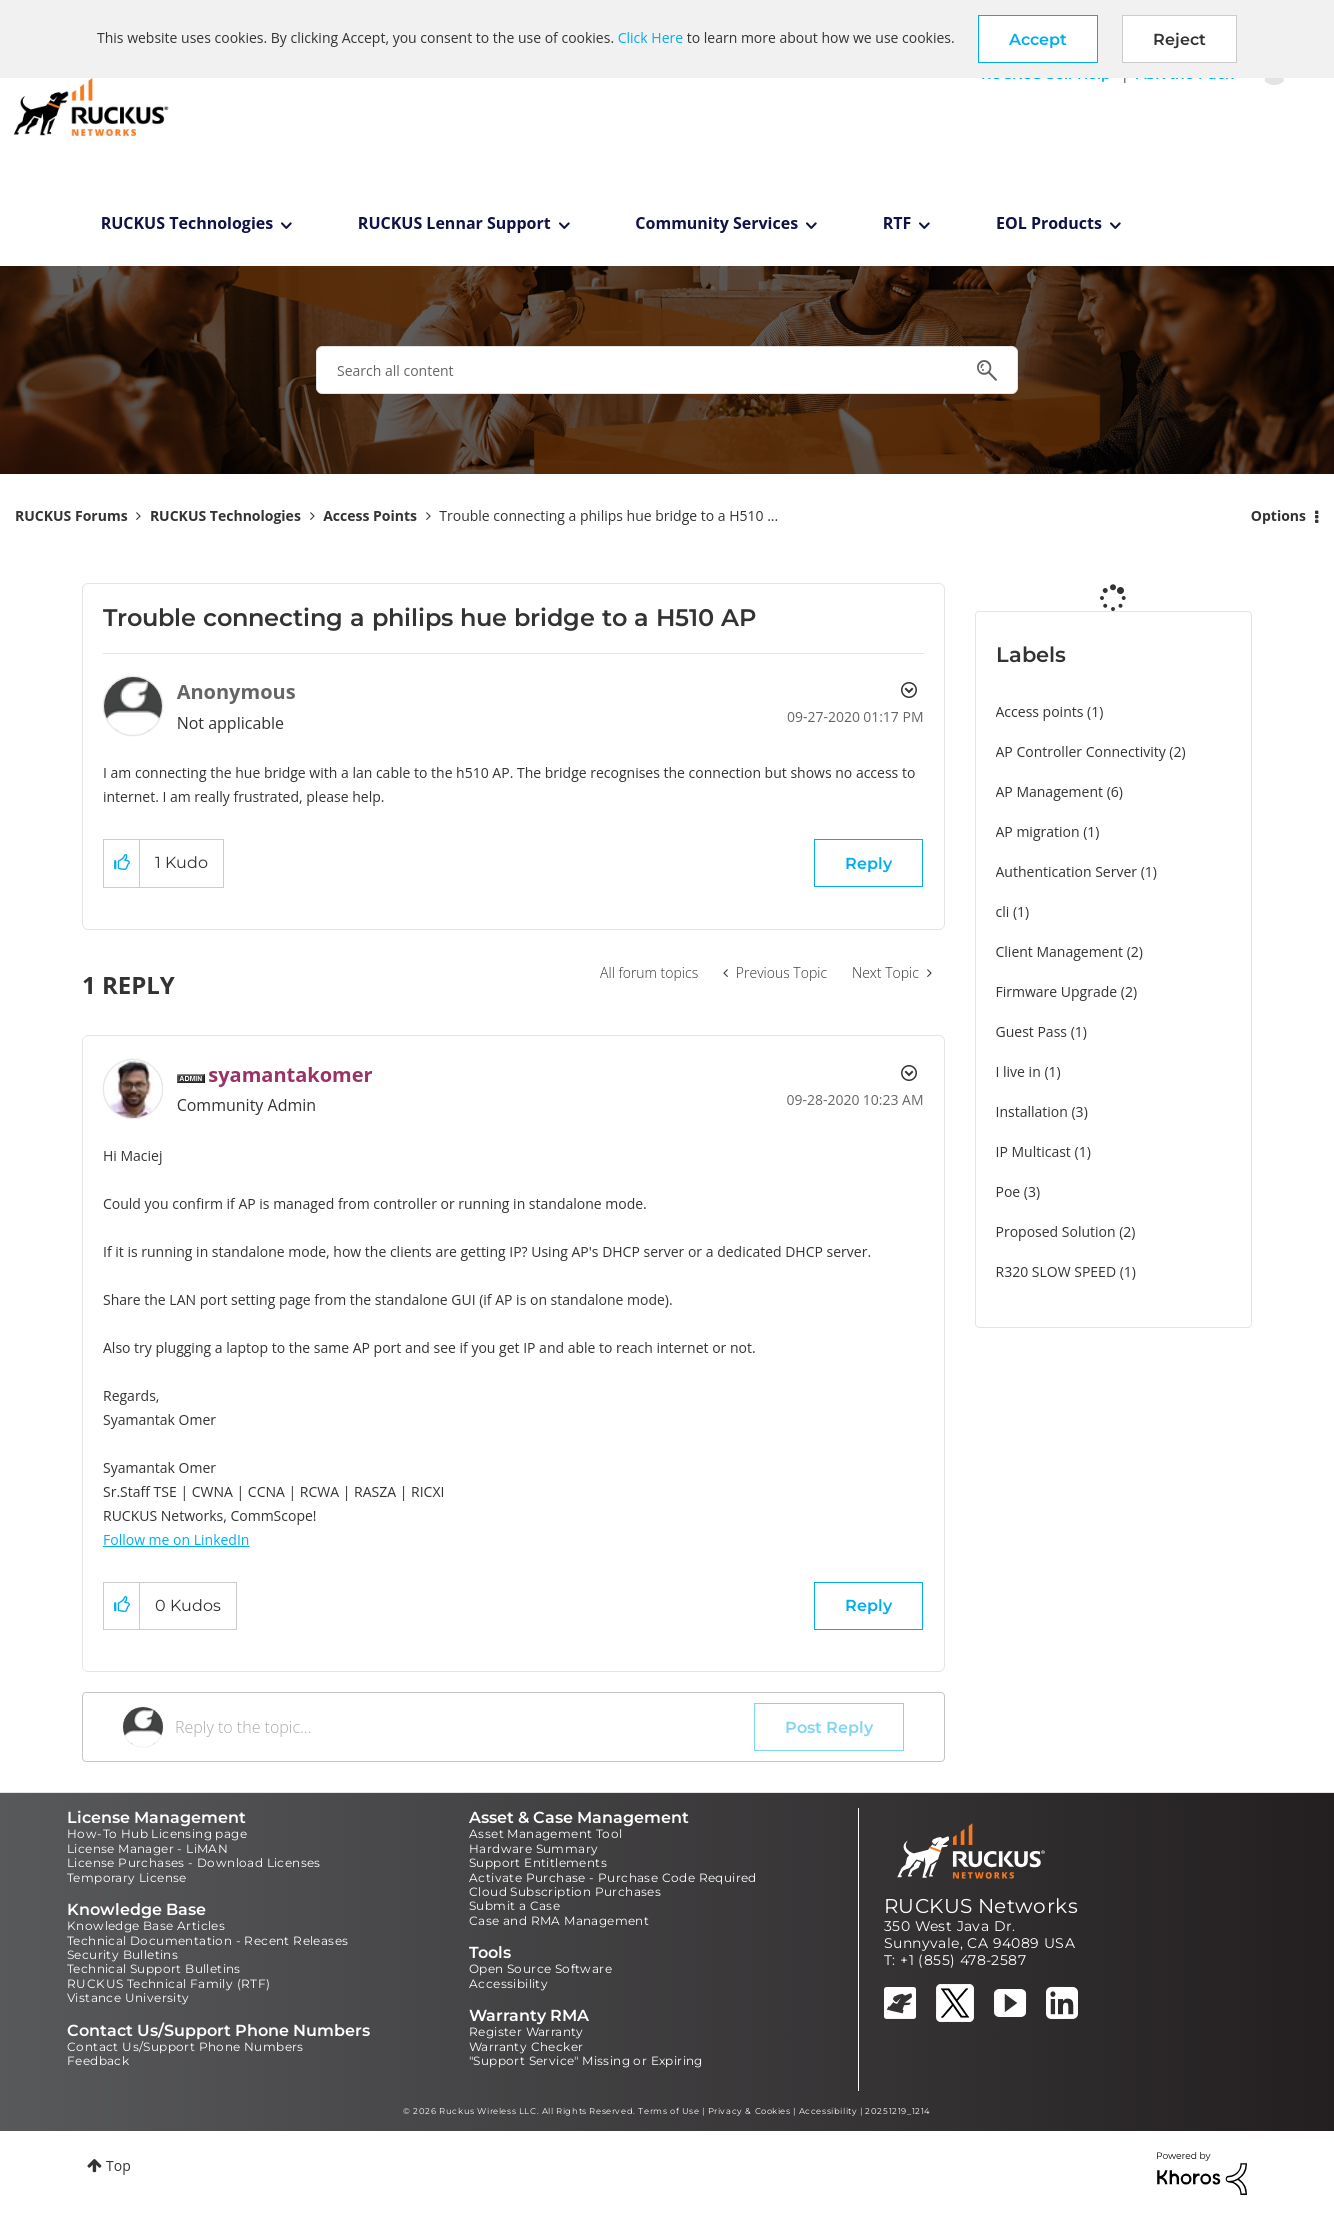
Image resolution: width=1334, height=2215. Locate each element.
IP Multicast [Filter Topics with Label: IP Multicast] (1033, 1151)
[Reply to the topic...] (464, 1727)
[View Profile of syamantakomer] (290, 1074)
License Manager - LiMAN (147, 1848)
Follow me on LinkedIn (176, 1539)
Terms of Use (668, 2111)
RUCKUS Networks (981, 1906)
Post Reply (829, 1727)
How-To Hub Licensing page (157, 1833)
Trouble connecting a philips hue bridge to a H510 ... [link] (608, 515)
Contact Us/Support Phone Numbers (185, 2046)
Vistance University (128, 1997)
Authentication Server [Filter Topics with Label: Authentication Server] (1066, 871)
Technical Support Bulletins (154, 1968)
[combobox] (667, 370)
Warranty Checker (526, 2046)
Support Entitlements (538, 1862)
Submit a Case (514, 1905)
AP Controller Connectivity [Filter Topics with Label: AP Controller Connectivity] (1081, 751)
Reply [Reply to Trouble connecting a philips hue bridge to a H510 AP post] (868, 863)
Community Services (716, 223)
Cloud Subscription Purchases (565, 1891)
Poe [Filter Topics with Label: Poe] (1008, 1191)
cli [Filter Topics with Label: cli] (1003, 911)
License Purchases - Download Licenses (194, 1862)
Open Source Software (540, 1968)
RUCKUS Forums (71, 515)
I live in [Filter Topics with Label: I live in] (1018, 1071)
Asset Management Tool (545, 1833)
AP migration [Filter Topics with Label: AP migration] (1038, 831)
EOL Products (1049, 223)
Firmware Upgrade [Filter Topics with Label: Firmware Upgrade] (1057, 991)
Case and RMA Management (559, 1920)
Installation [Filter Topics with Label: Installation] (1032, 1111)
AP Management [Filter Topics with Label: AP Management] (1050, 791)
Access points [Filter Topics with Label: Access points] (1040, 711)
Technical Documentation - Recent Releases (207, 1940)
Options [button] (1278, 515)
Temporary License (127, 1877)
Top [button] (118, 2165)
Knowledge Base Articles (146, 1925)
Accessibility (508, 1983)
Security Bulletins (122, 1954)
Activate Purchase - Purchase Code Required (613, 1877)
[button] (1038, 39)
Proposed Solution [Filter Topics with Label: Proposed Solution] (1056, 1231)
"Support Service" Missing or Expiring (586, 2060)
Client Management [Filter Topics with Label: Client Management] (1060, 951)
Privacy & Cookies (749, 2111)
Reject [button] (1179, 39)
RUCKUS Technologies (187, 223)
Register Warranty (526, 2031)
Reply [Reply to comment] (868, 1605)
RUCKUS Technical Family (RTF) (169, 1983)
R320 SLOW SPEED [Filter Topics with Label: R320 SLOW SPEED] (1056, 1271)
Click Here (650, 37)
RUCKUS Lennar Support (454, 223)
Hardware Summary (533, 1848)
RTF (897, 223)
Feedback (98, 2060)
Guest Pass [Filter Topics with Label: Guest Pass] (1031, 1031)
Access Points (370, 515)
